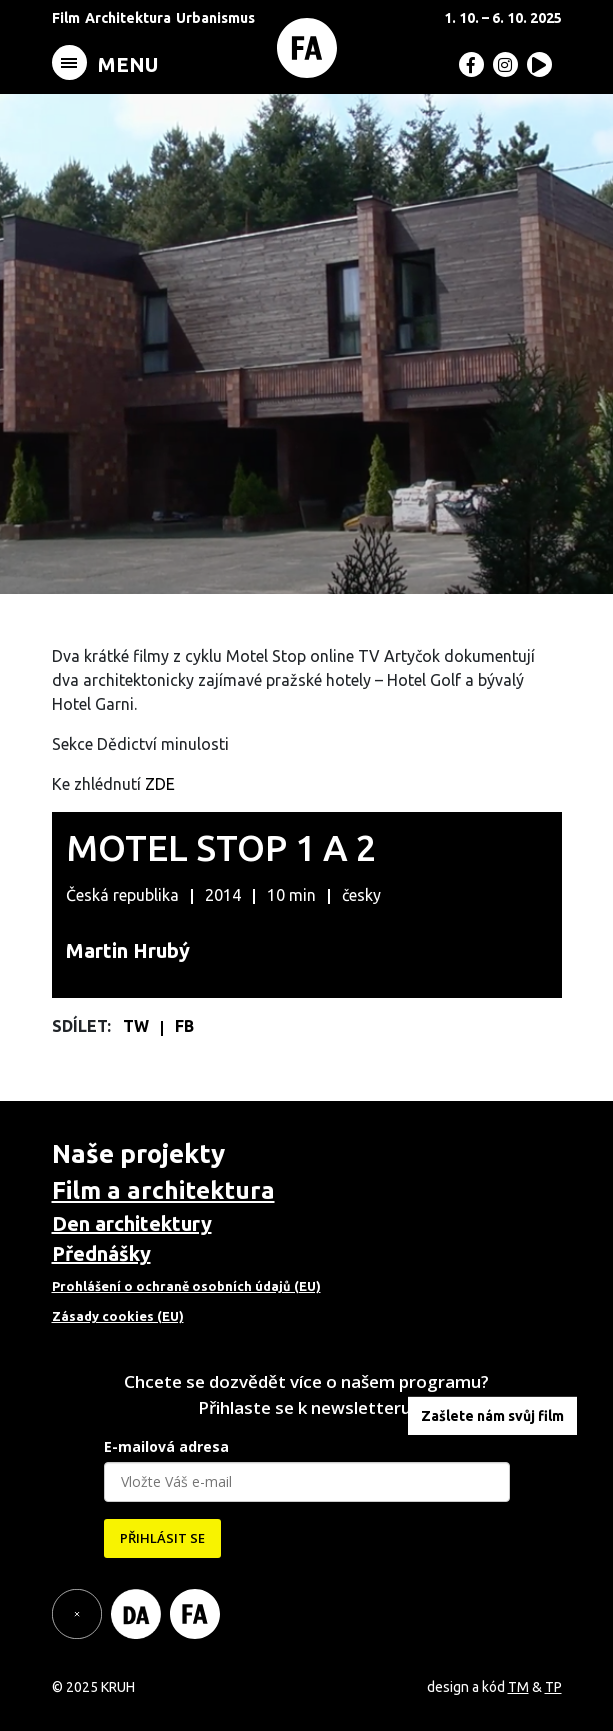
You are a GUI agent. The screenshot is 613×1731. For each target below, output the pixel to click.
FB (184, 1026)
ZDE (160, 784)
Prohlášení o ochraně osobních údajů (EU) (186, 1286)
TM (518, 1687)
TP (553, 1687)
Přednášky (101, 1253)
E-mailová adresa (166, 1446)
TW (138, 1026)
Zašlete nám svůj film (492, 1416)
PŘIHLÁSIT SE (162, 1538)
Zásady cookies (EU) (118, 1316)
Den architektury (132, 1223)
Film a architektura (163, 1190)
